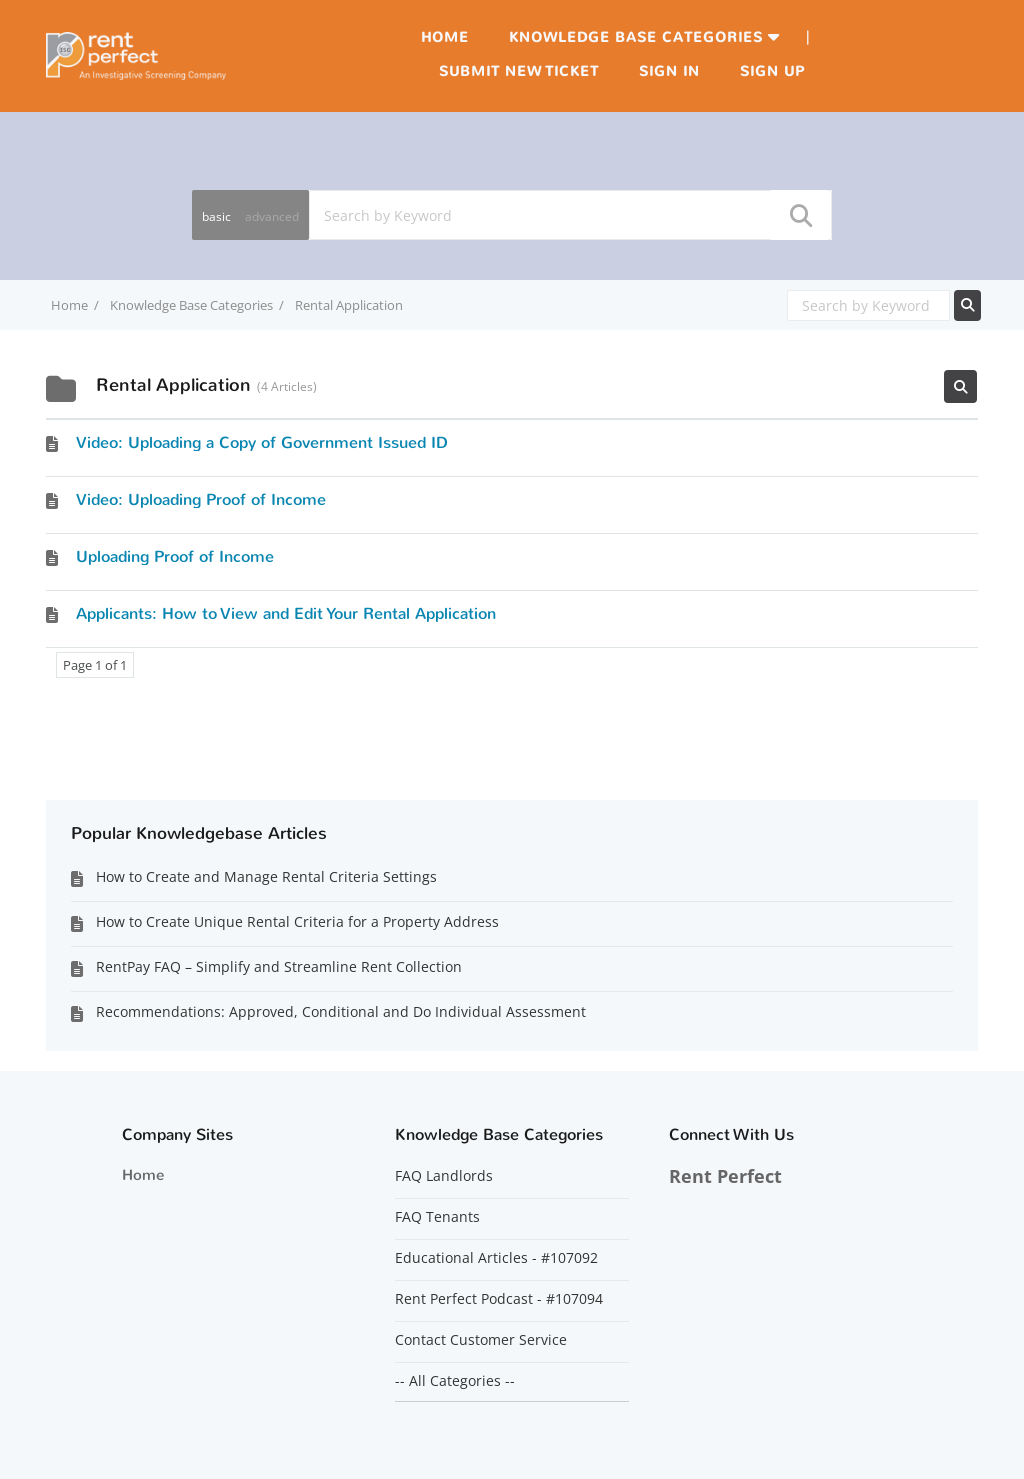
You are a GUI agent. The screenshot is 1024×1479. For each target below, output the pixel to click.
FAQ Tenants (437, 1217)
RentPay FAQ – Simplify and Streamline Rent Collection (279, 966)
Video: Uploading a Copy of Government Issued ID (262, 442)
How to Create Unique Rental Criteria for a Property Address (297, 921)
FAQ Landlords (444, 1176)
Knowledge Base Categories (636, 37)
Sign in (669, 71)
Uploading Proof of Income (175, 556)
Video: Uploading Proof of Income (201, 499)
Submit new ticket (519, 71)
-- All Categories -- (455, 1381)
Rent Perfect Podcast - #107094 (499, 1299)
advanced (272, 216)
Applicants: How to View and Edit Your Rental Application (286, 613)
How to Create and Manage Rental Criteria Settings (266, 876)
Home (445, 37)
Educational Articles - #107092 (496, 1258)
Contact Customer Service (481, 1340)
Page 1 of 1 (95, 665)
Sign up (772, 71)
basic (216, 216)
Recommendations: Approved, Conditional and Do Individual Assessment (341, 1011)
